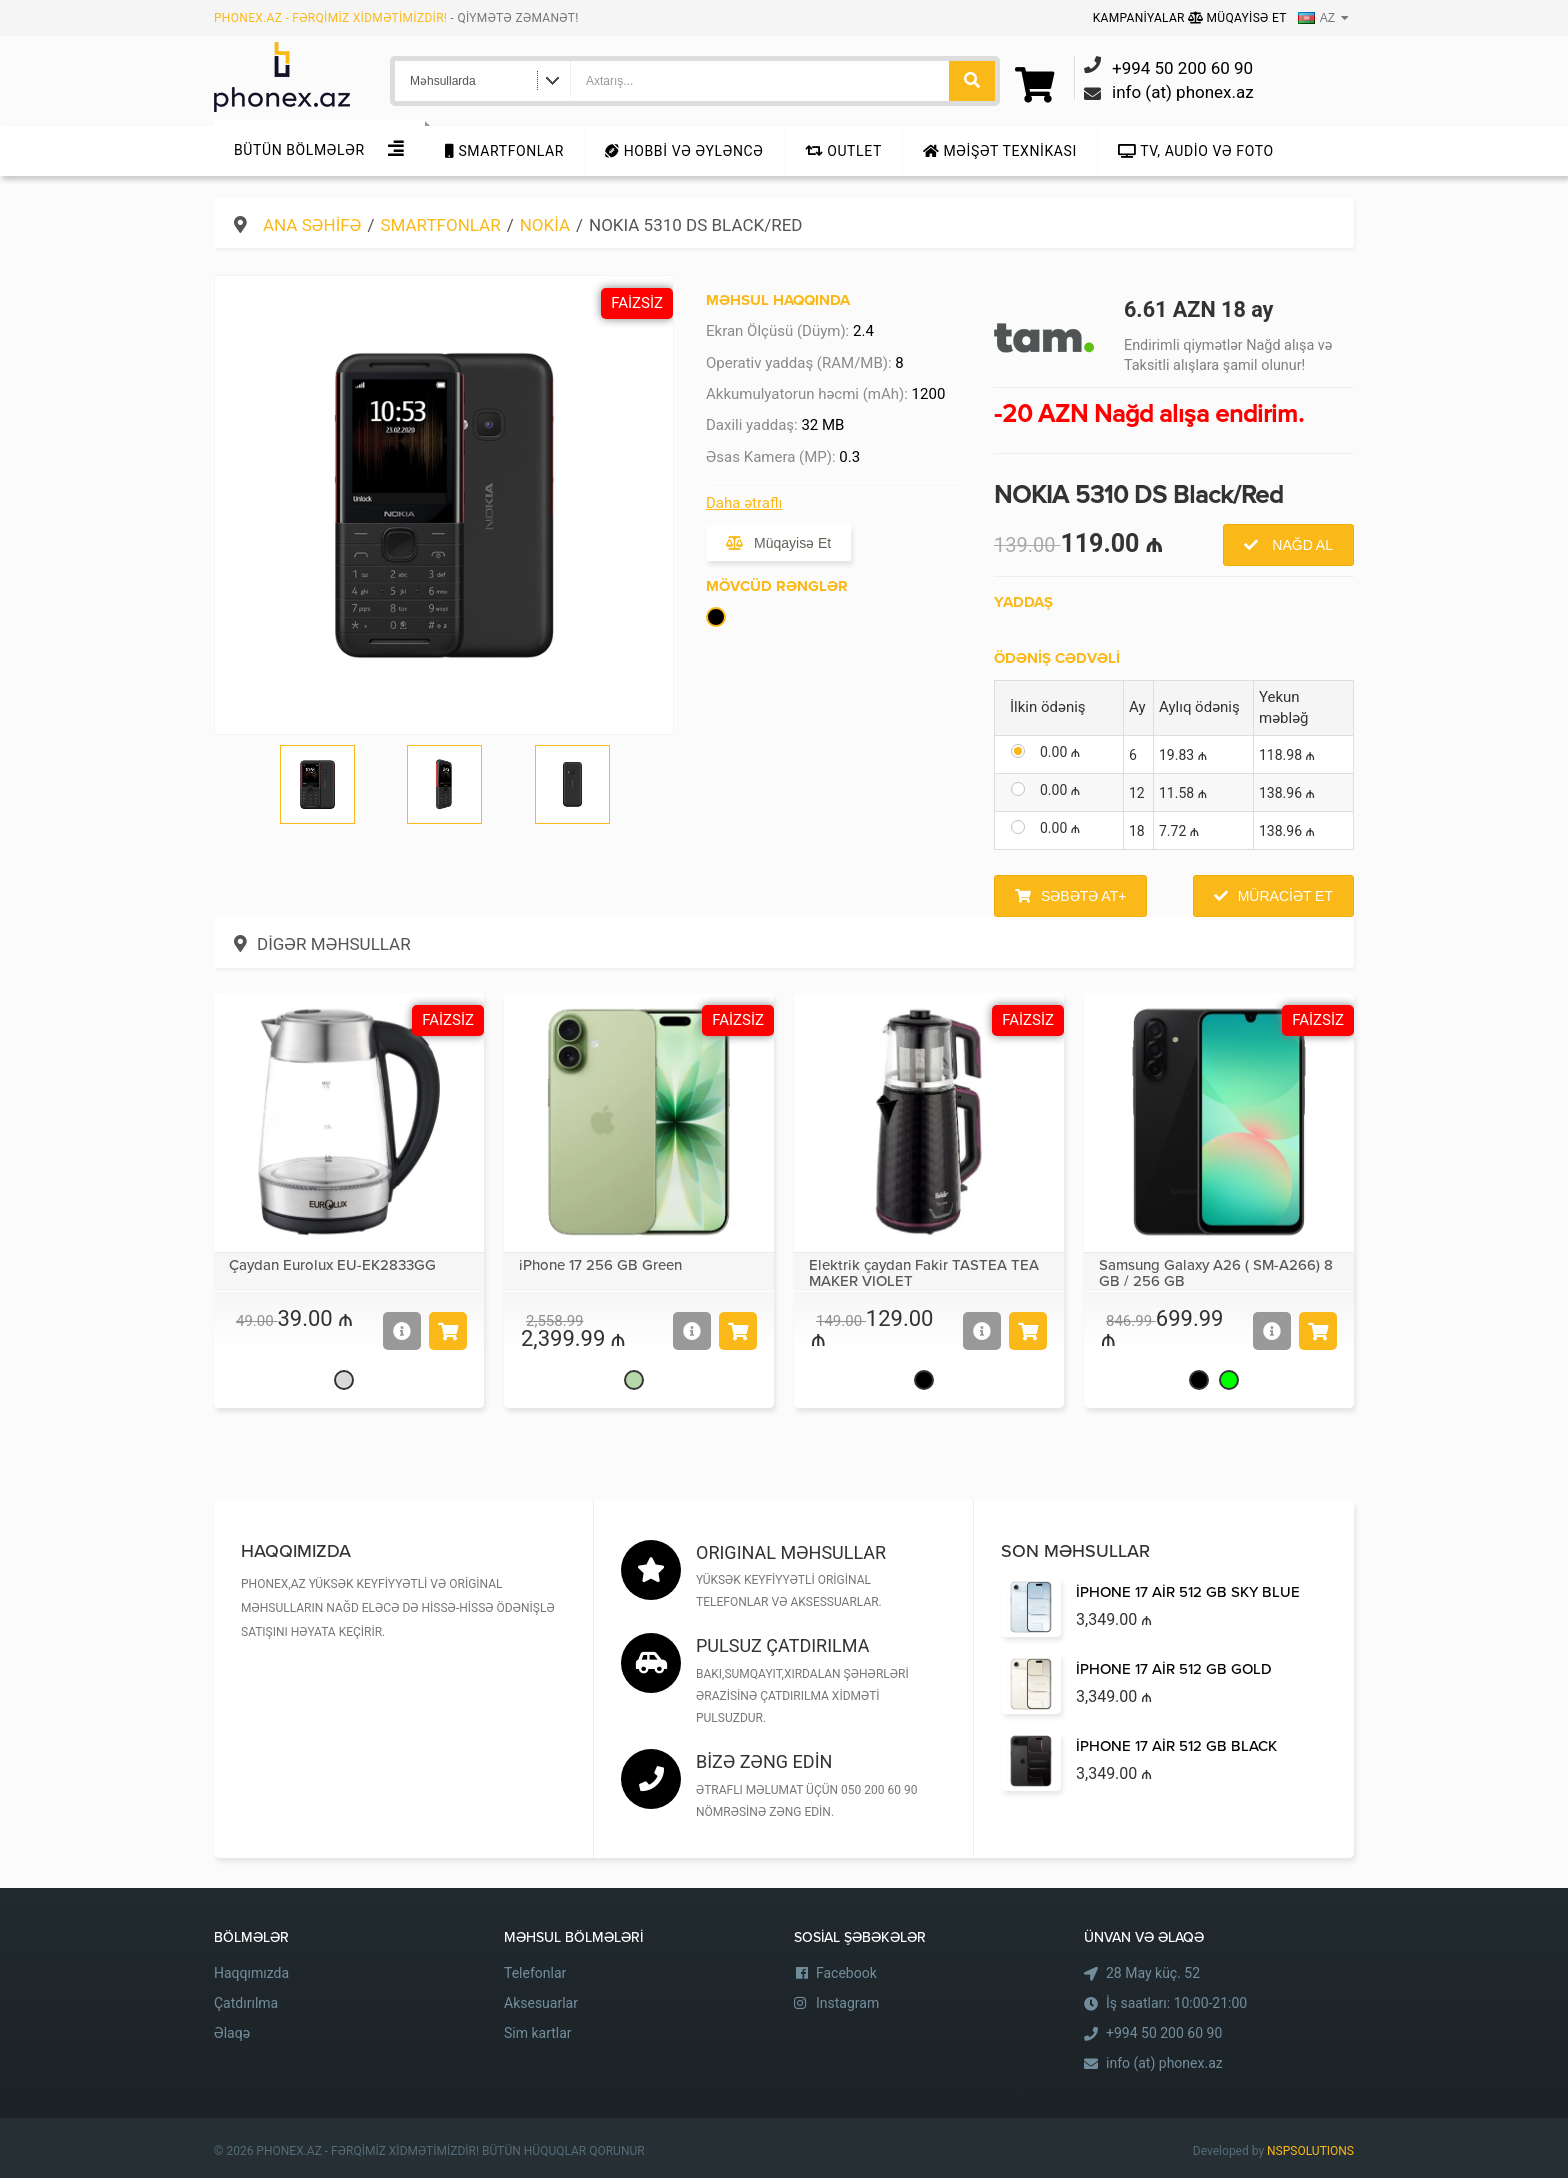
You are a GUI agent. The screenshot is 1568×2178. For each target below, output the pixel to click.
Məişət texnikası (1000, 151)
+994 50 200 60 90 (1164, 2033)
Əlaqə (232, 2033)
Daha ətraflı (744, 503)
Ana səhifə (312, 225)
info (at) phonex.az (1164, 2063)
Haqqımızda (251, 1973)
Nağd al (1300, 545)
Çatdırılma (246, 2003)
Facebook (846, 1973)
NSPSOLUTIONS (1310, 2151)
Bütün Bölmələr (299, 150)
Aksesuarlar (541, 2003)
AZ (1316, 18)
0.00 (1060, 752)
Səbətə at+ (1083, 896)
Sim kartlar (538, 2033)
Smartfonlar (504, 151)
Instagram (847, 2003)
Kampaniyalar (1140, 18)
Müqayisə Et (1237, 18)
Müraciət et (1285, 896)
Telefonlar (535, 1973)
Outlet (843, 151)
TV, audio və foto (1196, 151)
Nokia (545, 225)
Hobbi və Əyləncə (684, 151)
